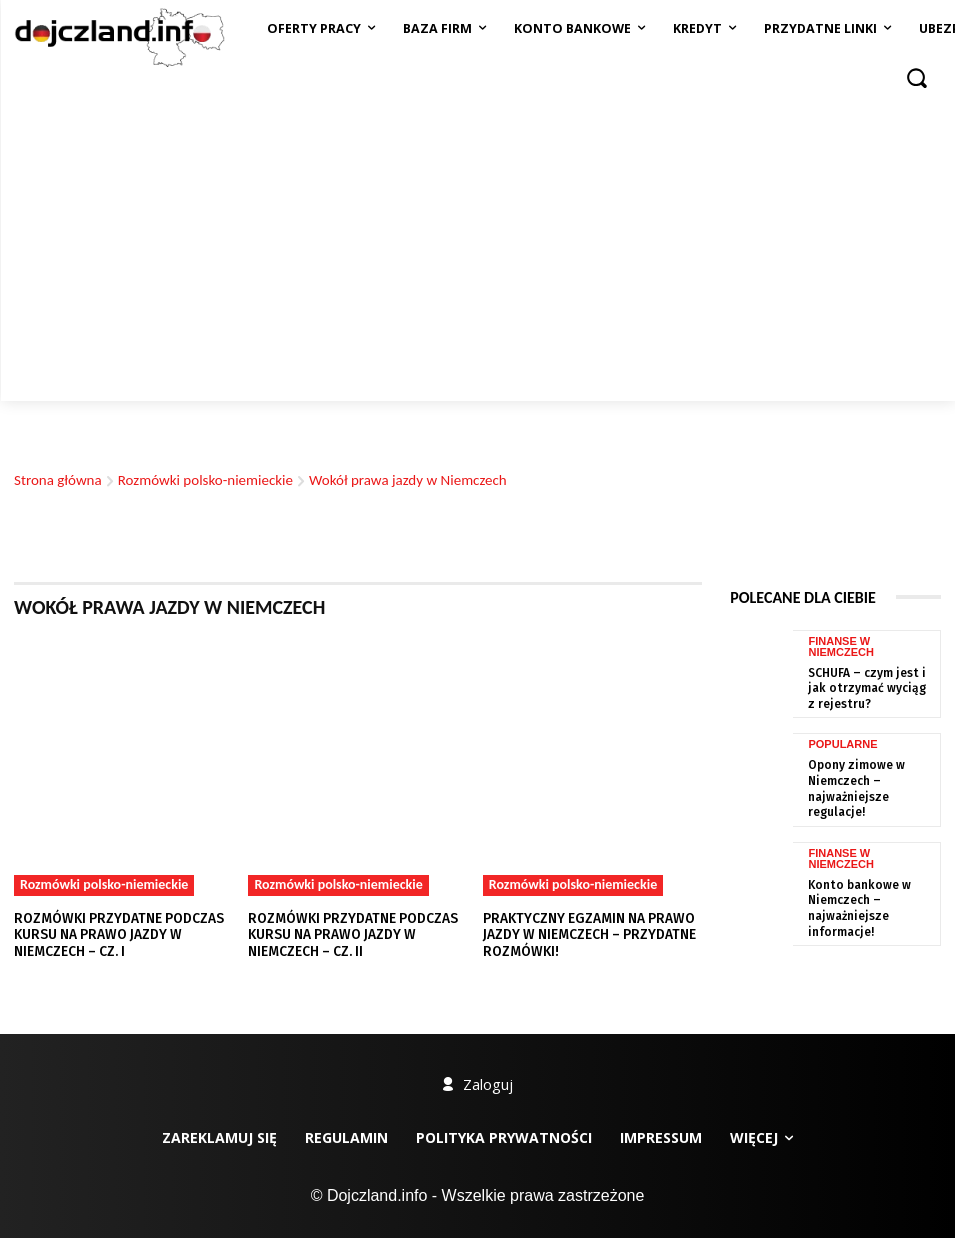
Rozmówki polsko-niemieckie (205, 480)
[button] (917, 77)
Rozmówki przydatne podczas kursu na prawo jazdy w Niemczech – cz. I (114, 934)
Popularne (842, 745)
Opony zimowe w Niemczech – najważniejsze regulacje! (871, 780)
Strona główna (58, 480)
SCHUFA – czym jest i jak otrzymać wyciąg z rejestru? (870, 687)
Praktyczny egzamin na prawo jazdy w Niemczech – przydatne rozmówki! (586, 934)
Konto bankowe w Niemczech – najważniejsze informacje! (854, 891)
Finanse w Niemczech (840, 844)
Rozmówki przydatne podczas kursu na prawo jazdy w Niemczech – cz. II (348, 934)
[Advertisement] (477, 251)
